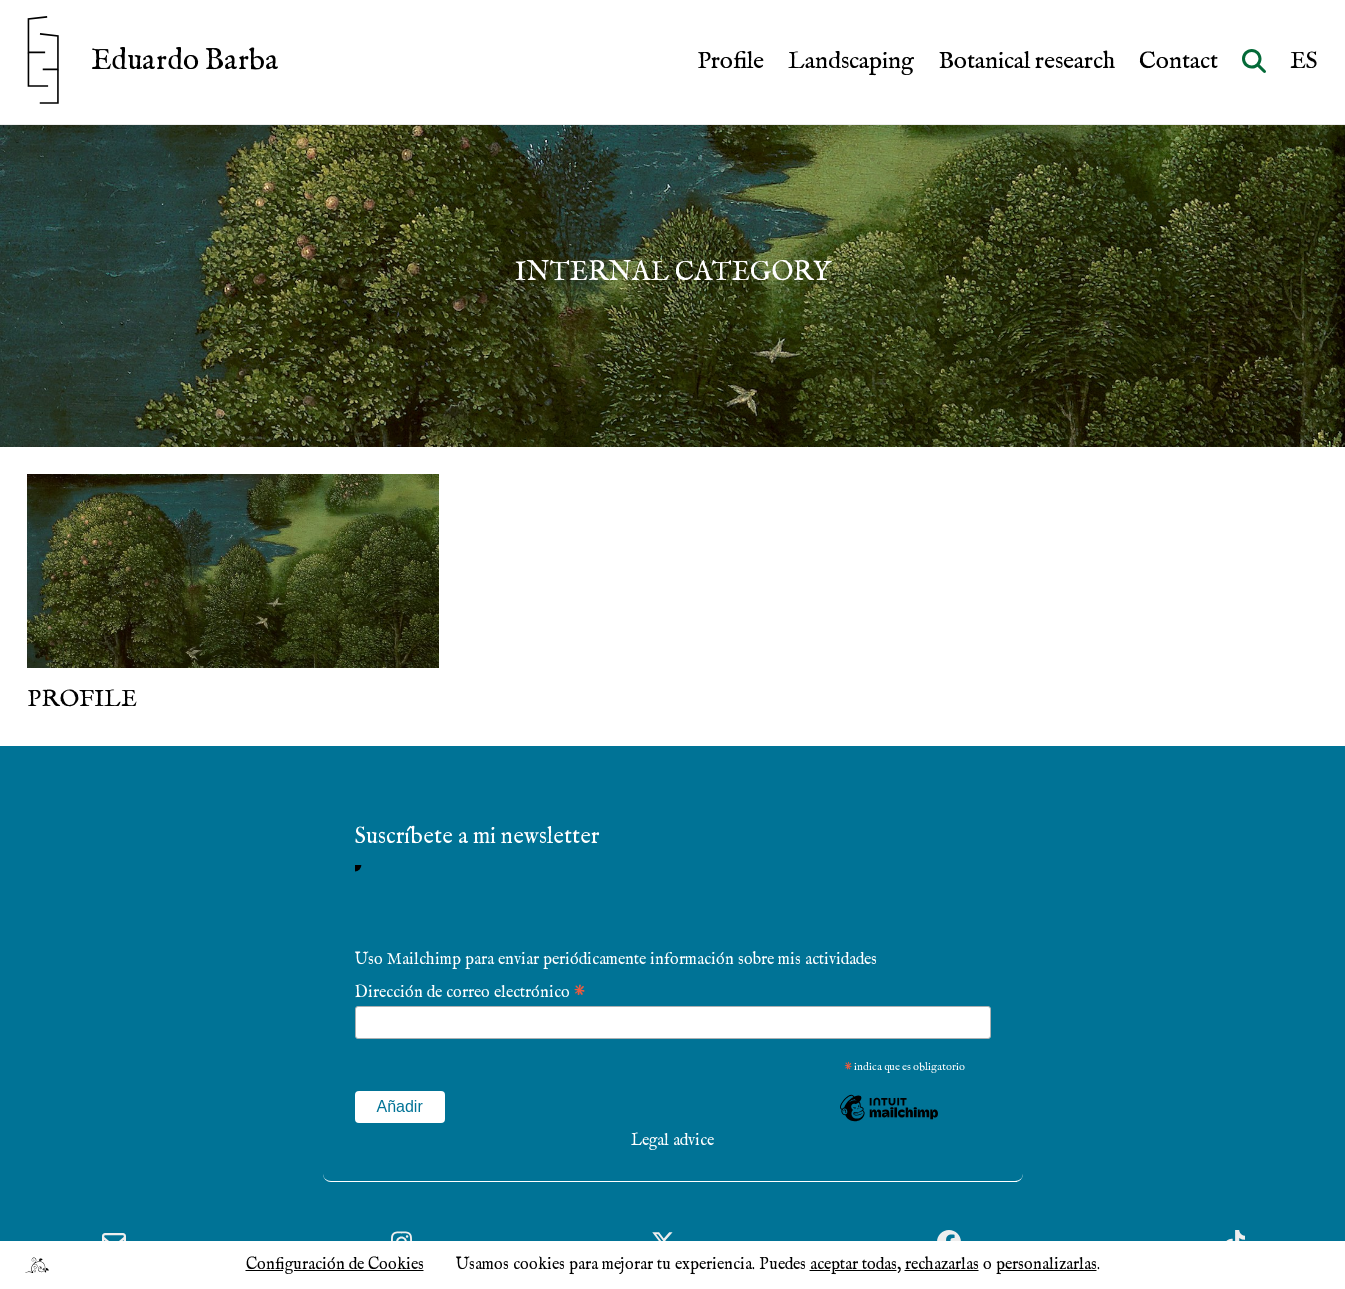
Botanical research (1026, 62)
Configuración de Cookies (335, 1265)
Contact (1178, 62)
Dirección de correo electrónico (470, 991)
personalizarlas (1046, 1265)
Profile (730, 62)
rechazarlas (942, 1265)
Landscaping (851, 62)
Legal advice (672, 1141)
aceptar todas (853, 1265)
